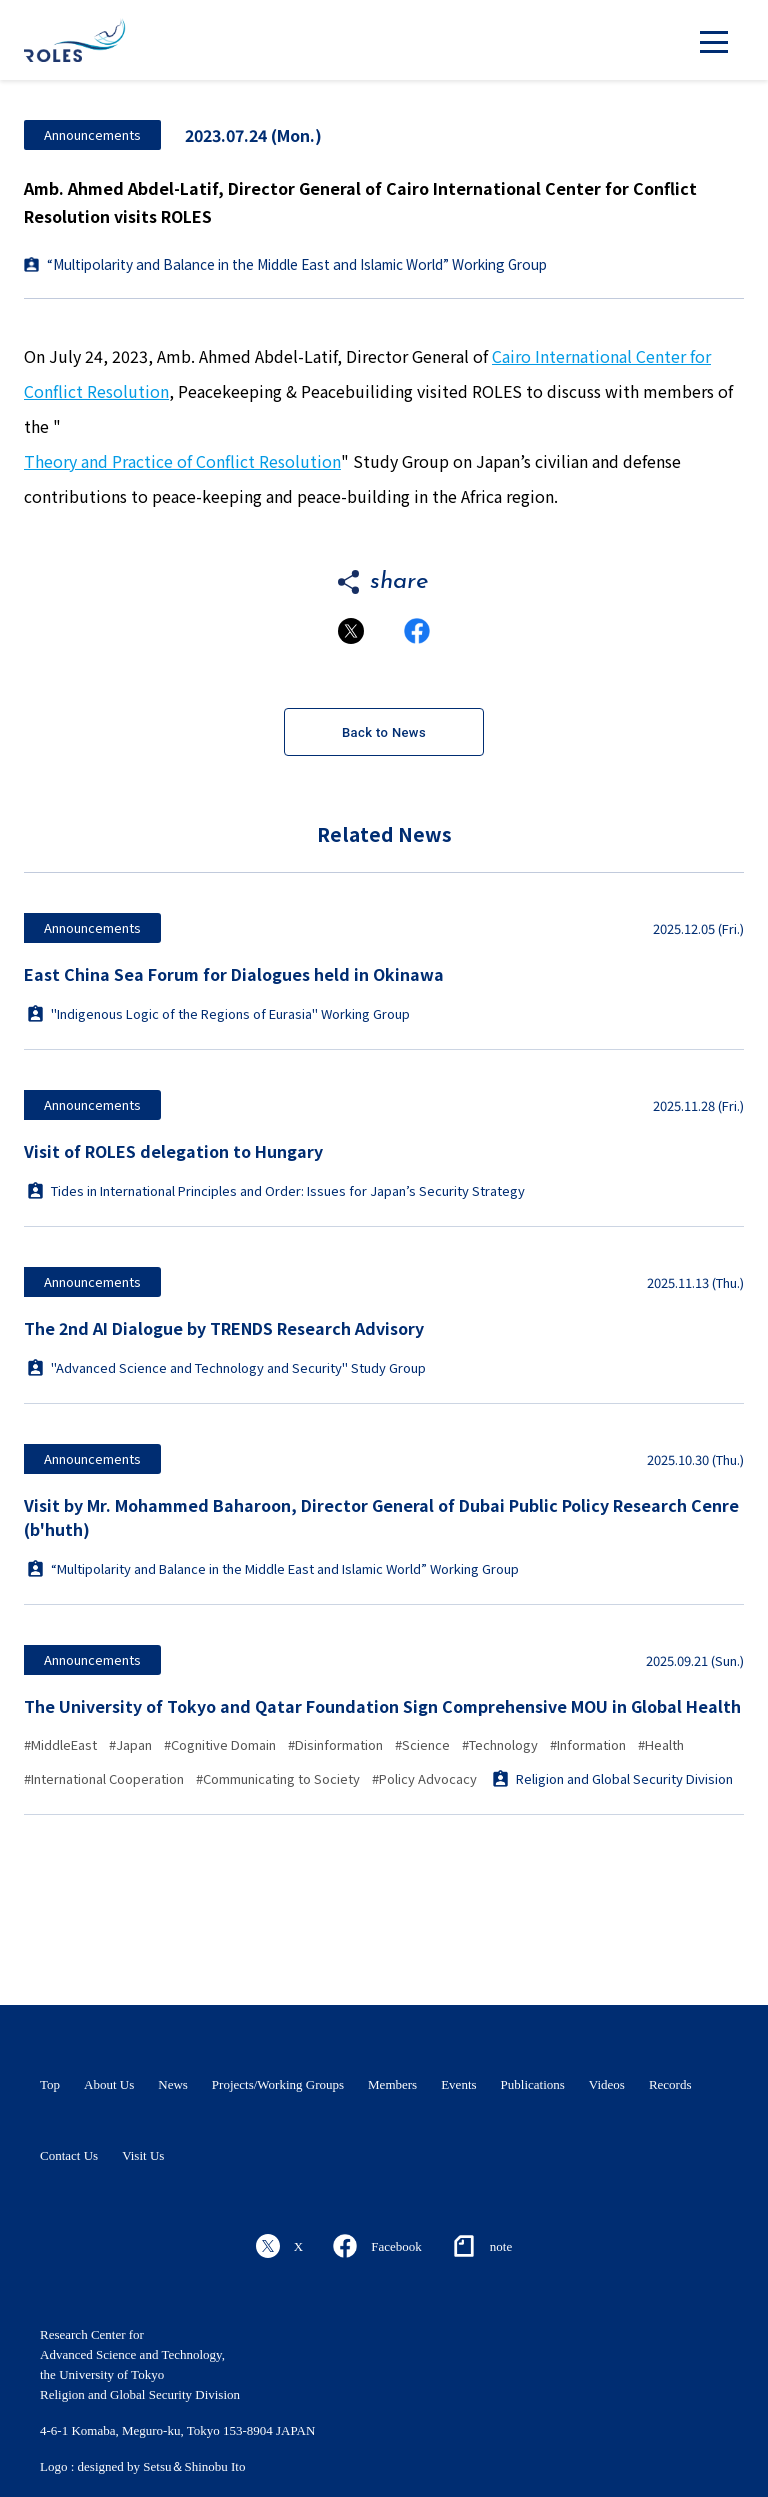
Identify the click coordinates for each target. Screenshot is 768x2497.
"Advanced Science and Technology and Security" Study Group (227, 1367)
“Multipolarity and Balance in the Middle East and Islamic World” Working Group (297, 264)
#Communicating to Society (278, 1778)
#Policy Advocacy (424, 1778)
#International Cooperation (104, 1778)
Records (670, 2084)
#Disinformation (335, 1744)
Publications (533, 2084)
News (173, 2084)
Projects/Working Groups (278, 2084)
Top (50, 2084)
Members (392, 2084)
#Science (422, 1744)
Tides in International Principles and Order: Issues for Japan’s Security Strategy (276, 1190)
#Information (588, 1744)
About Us (109, 2084)
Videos (607, 2084)
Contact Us (69, 2155)
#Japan (130, 1744)
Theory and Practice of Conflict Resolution (182, 461)
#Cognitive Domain (220, 1744)
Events (458, 2084)
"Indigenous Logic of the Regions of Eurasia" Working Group (219, 1013)
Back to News (384, 732)
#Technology (500, 1744)
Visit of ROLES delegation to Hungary (173, 1151)
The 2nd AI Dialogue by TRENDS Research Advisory (224, 1328)
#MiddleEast (60, 1744)
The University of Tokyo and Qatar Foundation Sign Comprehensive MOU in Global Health (382, 1706)
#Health (661, 1744)
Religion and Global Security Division (613, 1778)
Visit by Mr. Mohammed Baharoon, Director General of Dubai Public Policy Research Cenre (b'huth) (381, 1517)
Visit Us (143, 2155)
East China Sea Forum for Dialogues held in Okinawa (234, 974)
